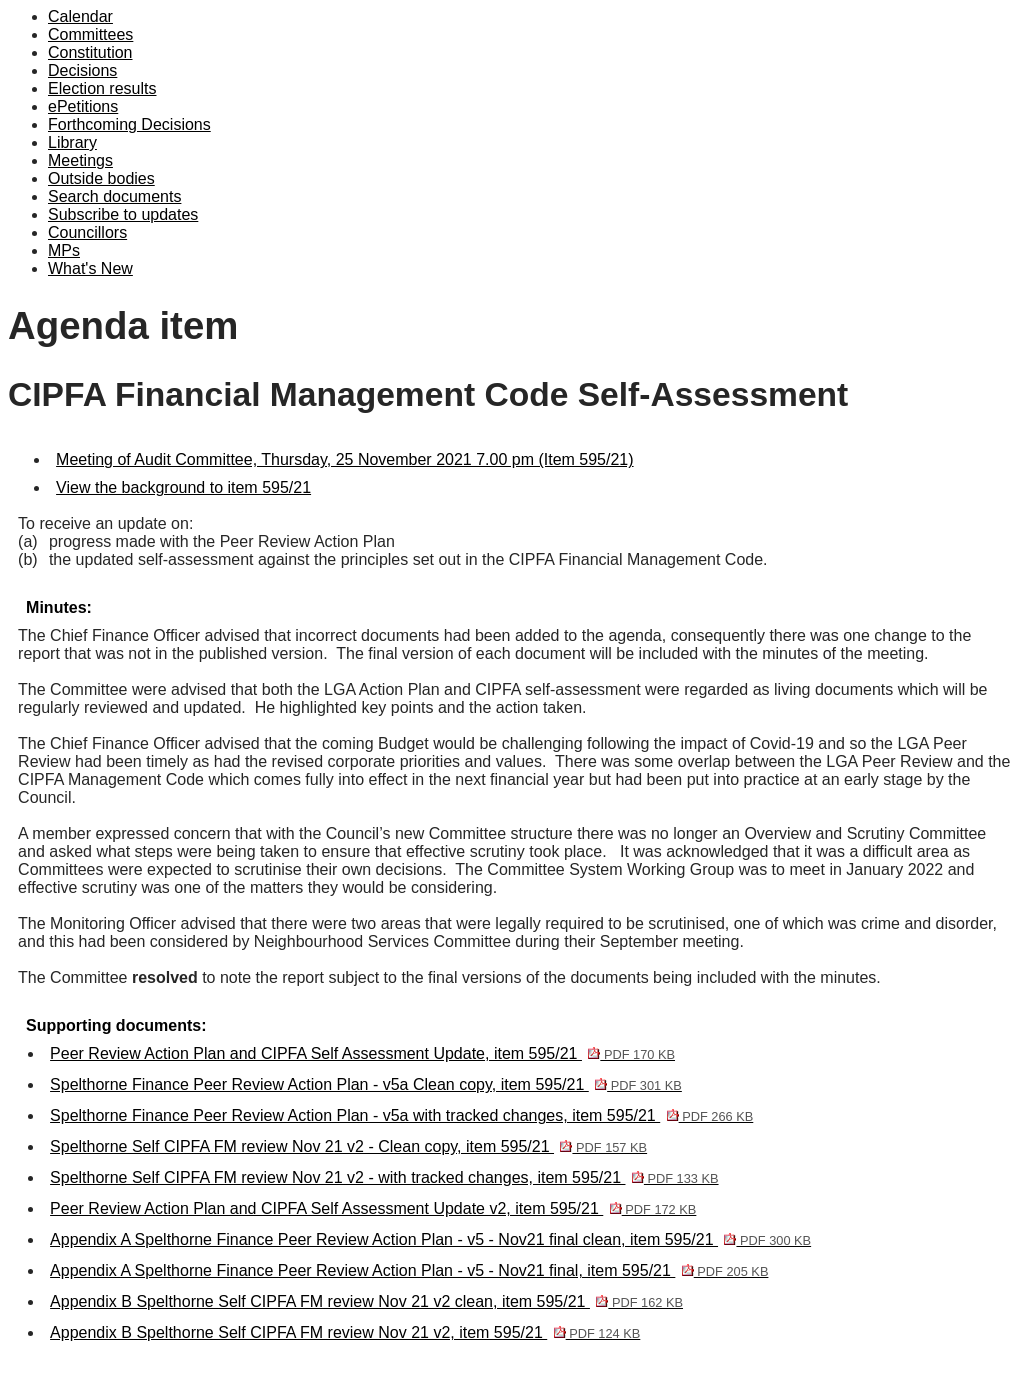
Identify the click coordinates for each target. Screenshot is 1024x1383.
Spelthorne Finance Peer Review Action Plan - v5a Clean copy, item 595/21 (366, 1084)
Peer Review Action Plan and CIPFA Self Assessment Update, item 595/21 (362, 1053)
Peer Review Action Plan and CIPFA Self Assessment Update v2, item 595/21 (373, 1208)
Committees (90, 34)
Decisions (82, 70)
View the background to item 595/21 (183, 487)
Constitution (90, 52)
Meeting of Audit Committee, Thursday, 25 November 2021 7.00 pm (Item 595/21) (344, 459)
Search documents (114, 196)
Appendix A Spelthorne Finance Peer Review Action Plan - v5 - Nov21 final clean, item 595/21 (430, 1239)
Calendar (80, 16)
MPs (64, 250)
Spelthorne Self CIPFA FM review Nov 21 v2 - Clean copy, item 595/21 (348, 1146)
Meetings (80, 160)
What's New (90, 268)
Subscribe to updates (123, 214)
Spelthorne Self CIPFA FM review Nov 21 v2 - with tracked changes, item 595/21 (384, 1177)
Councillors (87, 232)
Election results (102, 88)
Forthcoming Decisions (129, 124)
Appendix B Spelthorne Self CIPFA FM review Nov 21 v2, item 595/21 (345, 1332)
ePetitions (83, 106)
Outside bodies (101, 178)
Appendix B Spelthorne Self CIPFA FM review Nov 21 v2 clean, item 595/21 (366, 1301)
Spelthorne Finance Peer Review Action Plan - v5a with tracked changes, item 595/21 (401, 1115)
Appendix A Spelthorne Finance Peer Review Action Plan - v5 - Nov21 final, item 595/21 (409, 1270)
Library (72, 142)
